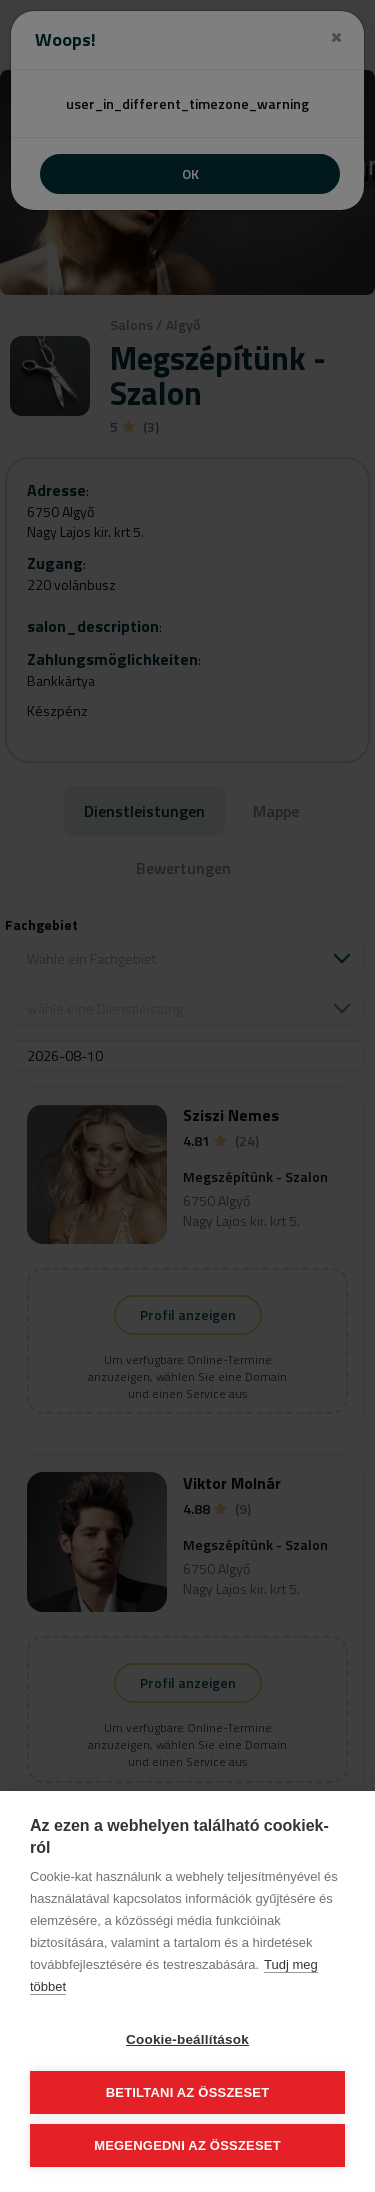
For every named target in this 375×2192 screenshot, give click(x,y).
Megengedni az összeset (187, 2145)
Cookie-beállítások (187, 2039)
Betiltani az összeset (188, 2092)
